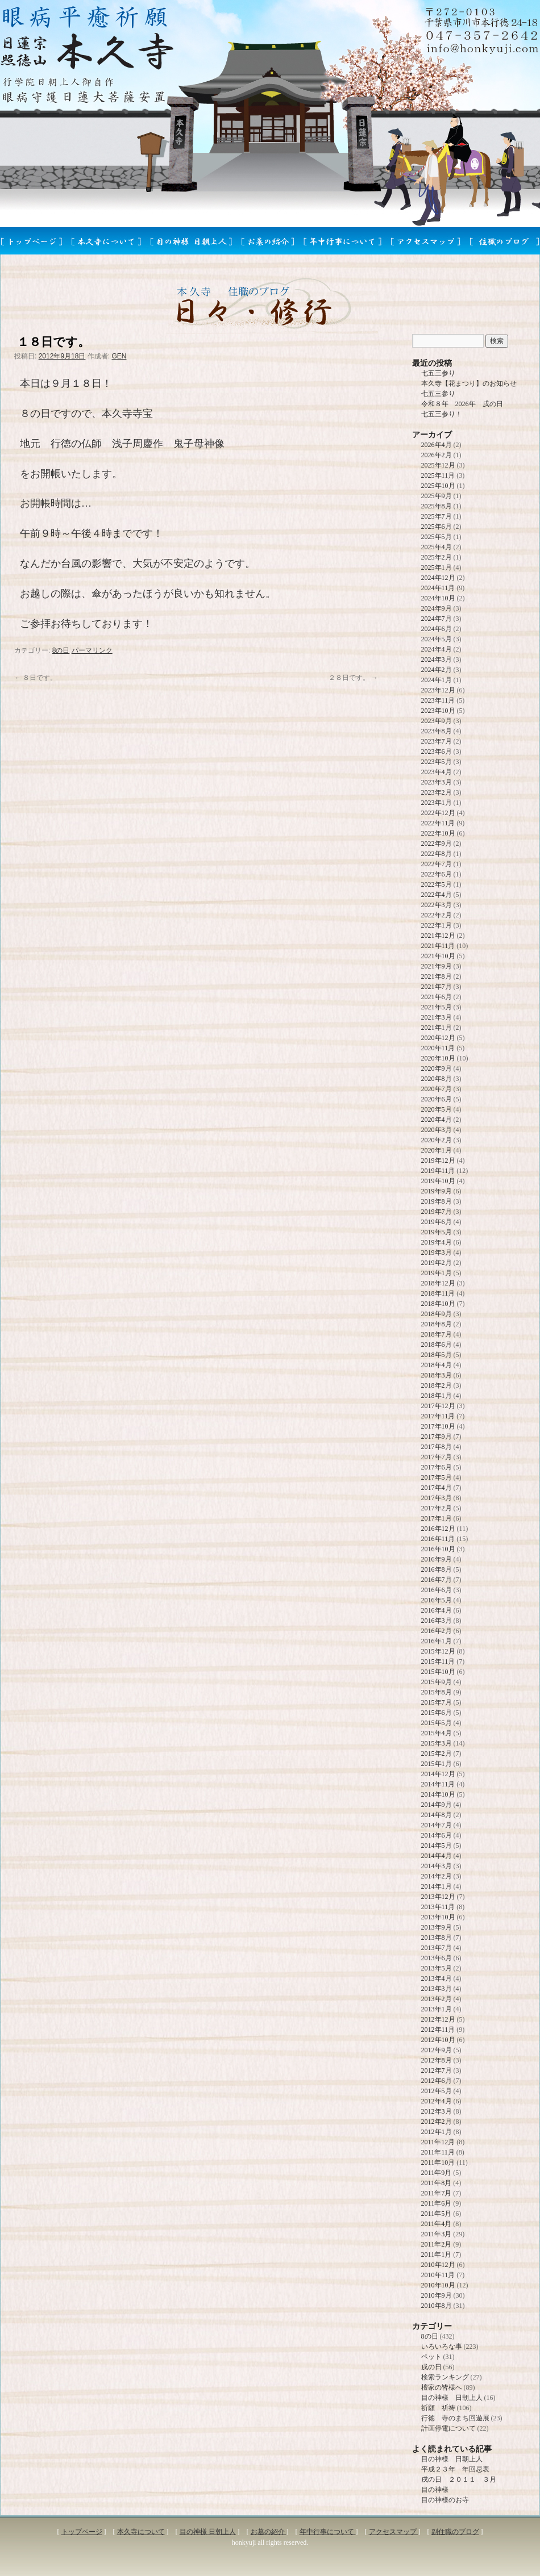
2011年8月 (436, 2183)
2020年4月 (436, 1120)
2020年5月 (436, 1109)
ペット (431, 2357)
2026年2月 (436, 455)
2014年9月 (436, 1805)
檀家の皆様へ (441, 2387)
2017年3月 (436, 1498)
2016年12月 (438, 1529)
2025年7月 (436, 516)
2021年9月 (436, 966)
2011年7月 (436, 2193)
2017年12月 (438, 1406)
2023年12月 (438, 690)
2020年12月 (438, 1038)
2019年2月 (436, 1263)
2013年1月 (436, 2009)
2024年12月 (438, 578)
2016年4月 (436, 1610)
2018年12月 (438, 1283)
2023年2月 (436, 792)
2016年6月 (436, 1590)
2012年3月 (436, 2111)
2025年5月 (436, 537)
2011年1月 (436, 2254)
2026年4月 (436, 445)
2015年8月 (436, 1692)
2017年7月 (436, 1457)
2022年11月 (438, 823)
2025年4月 (436, 547)
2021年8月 (436, 976)
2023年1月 (436, 803)
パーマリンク (92, 650)
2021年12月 (438, 936)
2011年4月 (436, 2224)
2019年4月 (436, 1242)
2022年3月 (436, 905)
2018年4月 (436, 1365)
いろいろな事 (441, 2346)
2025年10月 (438, 486)
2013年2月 (436, 1999)
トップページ (81, 2532)
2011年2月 (436, 2244)
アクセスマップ (393, 2532)
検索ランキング (445, 2377)
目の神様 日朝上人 (452, 2398)
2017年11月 (438, 1416)
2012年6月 (436, 2081)
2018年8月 (436, 1324)
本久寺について (141, 2532)
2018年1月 (436, 1396)
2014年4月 (436, 1856)
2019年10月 (438, 1181)
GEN (118, 356)
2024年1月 (436, 680)
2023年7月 (436, 741)
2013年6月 (436, 1958)
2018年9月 (436, 1314)
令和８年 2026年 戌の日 (462, 404)
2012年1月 (436, 2132)
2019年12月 (438, 1160)
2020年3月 (436, 1130)
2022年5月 (436, 884)
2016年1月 (436, 1641)
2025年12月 (438, 465)
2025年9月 (436, 496)
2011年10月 (438, 2162)
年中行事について (328, 2532)
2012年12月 (438, 2019)
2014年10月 (438, 1794)
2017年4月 (436, 1488)
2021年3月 (436, 1017)
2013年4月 (436, 1978)
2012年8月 (436, 2060)
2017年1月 (436, 1518)
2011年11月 (438, 2152)
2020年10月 (438, 1058)
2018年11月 (438, 1293)
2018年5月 (436, 1355)
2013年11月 (438, 1907)
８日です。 (35, 678)
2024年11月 (438, 588)
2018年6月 (436, 1344)
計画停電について (448, 2428)
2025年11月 (438, 475)
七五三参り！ (441, 414)
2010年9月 (436, 2295)
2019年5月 (436, 1232)
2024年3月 (436, 659)
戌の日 (431, 2367)
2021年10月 (438, 956)
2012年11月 (438, 2030)
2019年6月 (436, 1222)
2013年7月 (436, 1948)
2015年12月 (438, 1651)
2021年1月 (436, 1028)
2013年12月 (438, 1897)
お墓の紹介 (268, 2532)
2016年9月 (436, 1559)
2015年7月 (436, 1702)
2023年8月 (436, 731)
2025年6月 (436, 527)
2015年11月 (438, 1661)
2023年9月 (436, 721)
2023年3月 (436, 782)
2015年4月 (436, 1733)
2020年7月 (436, 1089)
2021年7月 (436, 987)
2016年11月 (438, 1539)
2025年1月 (436, 567)
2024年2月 (436, 670)
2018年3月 (436, 1375)
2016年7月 (436, 1580)
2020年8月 (436, 1079)
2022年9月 (436, 843)
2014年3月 (436, 1866)
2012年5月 (436, 2091)
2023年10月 (438, 711)
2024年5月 (436, 639)
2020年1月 (436, 1150)
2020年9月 (436, 1068)
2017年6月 (436, 1467)
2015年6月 (436, 1713)
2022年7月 (436, 864)
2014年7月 (436, 1825)
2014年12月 (438, 1774)
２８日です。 (353, 678)
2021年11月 (438, 946)
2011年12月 (438, 2142)
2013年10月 (438, 1917)
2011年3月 (436, 2234)
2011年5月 (436, 2214)
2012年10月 (438, 2040)
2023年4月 (436, 772)
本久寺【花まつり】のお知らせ (469, 383)
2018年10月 (438, 1304)
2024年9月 (436, 608)
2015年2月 (436, 1753)
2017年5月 (436, 1477)
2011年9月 (436, 2173)
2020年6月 (436, 1099)
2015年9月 (436, 1682)
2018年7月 (436, 1334)
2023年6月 (436, 751)
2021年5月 (436, 1007)
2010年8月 (436, 2306)
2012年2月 (436, 2122)
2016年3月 (436, 1621)
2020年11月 (438, 1048)
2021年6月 (436, 997)
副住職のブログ (455, 2532)
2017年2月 (436, 1508)
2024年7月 (436, 619)
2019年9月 (436, 1191)
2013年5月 (436, 1968)
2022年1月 (436, 925)
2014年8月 (436, 1815)
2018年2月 (436, 1385)
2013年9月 (436, 1927)
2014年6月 (436, 1835)
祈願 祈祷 (438, 2408)
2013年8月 (436, 1938)
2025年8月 (436, 506)
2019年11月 (438, 1171)
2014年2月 (436, 1876)
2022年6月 (436, 874)
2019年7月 (436, 1212)
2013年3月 (436, 1989)
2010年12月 (438, 2265)
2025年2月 (436, 557)
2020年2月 (436, 1140)
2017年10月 (438, 1426)
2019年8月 (436, 1201)
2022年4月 (436, 895)
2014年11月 (438, 1784)
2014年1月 (436, 1886)
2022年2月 (436, 915)
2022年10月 (438, 833)
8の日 (61, 650)
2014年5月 (436, 1845)
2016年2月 (436, 1631)
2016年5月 (436, 1600)
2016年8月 (436, 1569)
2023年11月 (438, 700)
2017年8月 (436, 1447)
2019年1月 (436, 1273)
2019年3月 (436, 1252)
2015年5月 (436, 1723)
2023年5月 (436, 762)
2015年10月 (438, 1672)
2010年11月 (438, 2275)
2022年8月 (436, 854)
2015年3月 (436, 1743)
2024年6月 (436, 629)
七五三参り (438, 373)
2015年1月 (436, 1764)
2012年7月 (436, 2070)
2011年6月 (436, 2203)
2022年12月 (438, 813)
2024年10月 (438, 598)
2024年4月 (436, 649)
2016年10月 (438, 1549)
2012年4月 (436, 2101)
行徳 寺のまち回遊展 (455, 2418)
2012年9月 (436, 2050)
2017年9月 (436, 1437)
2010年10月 (438, 2285)
